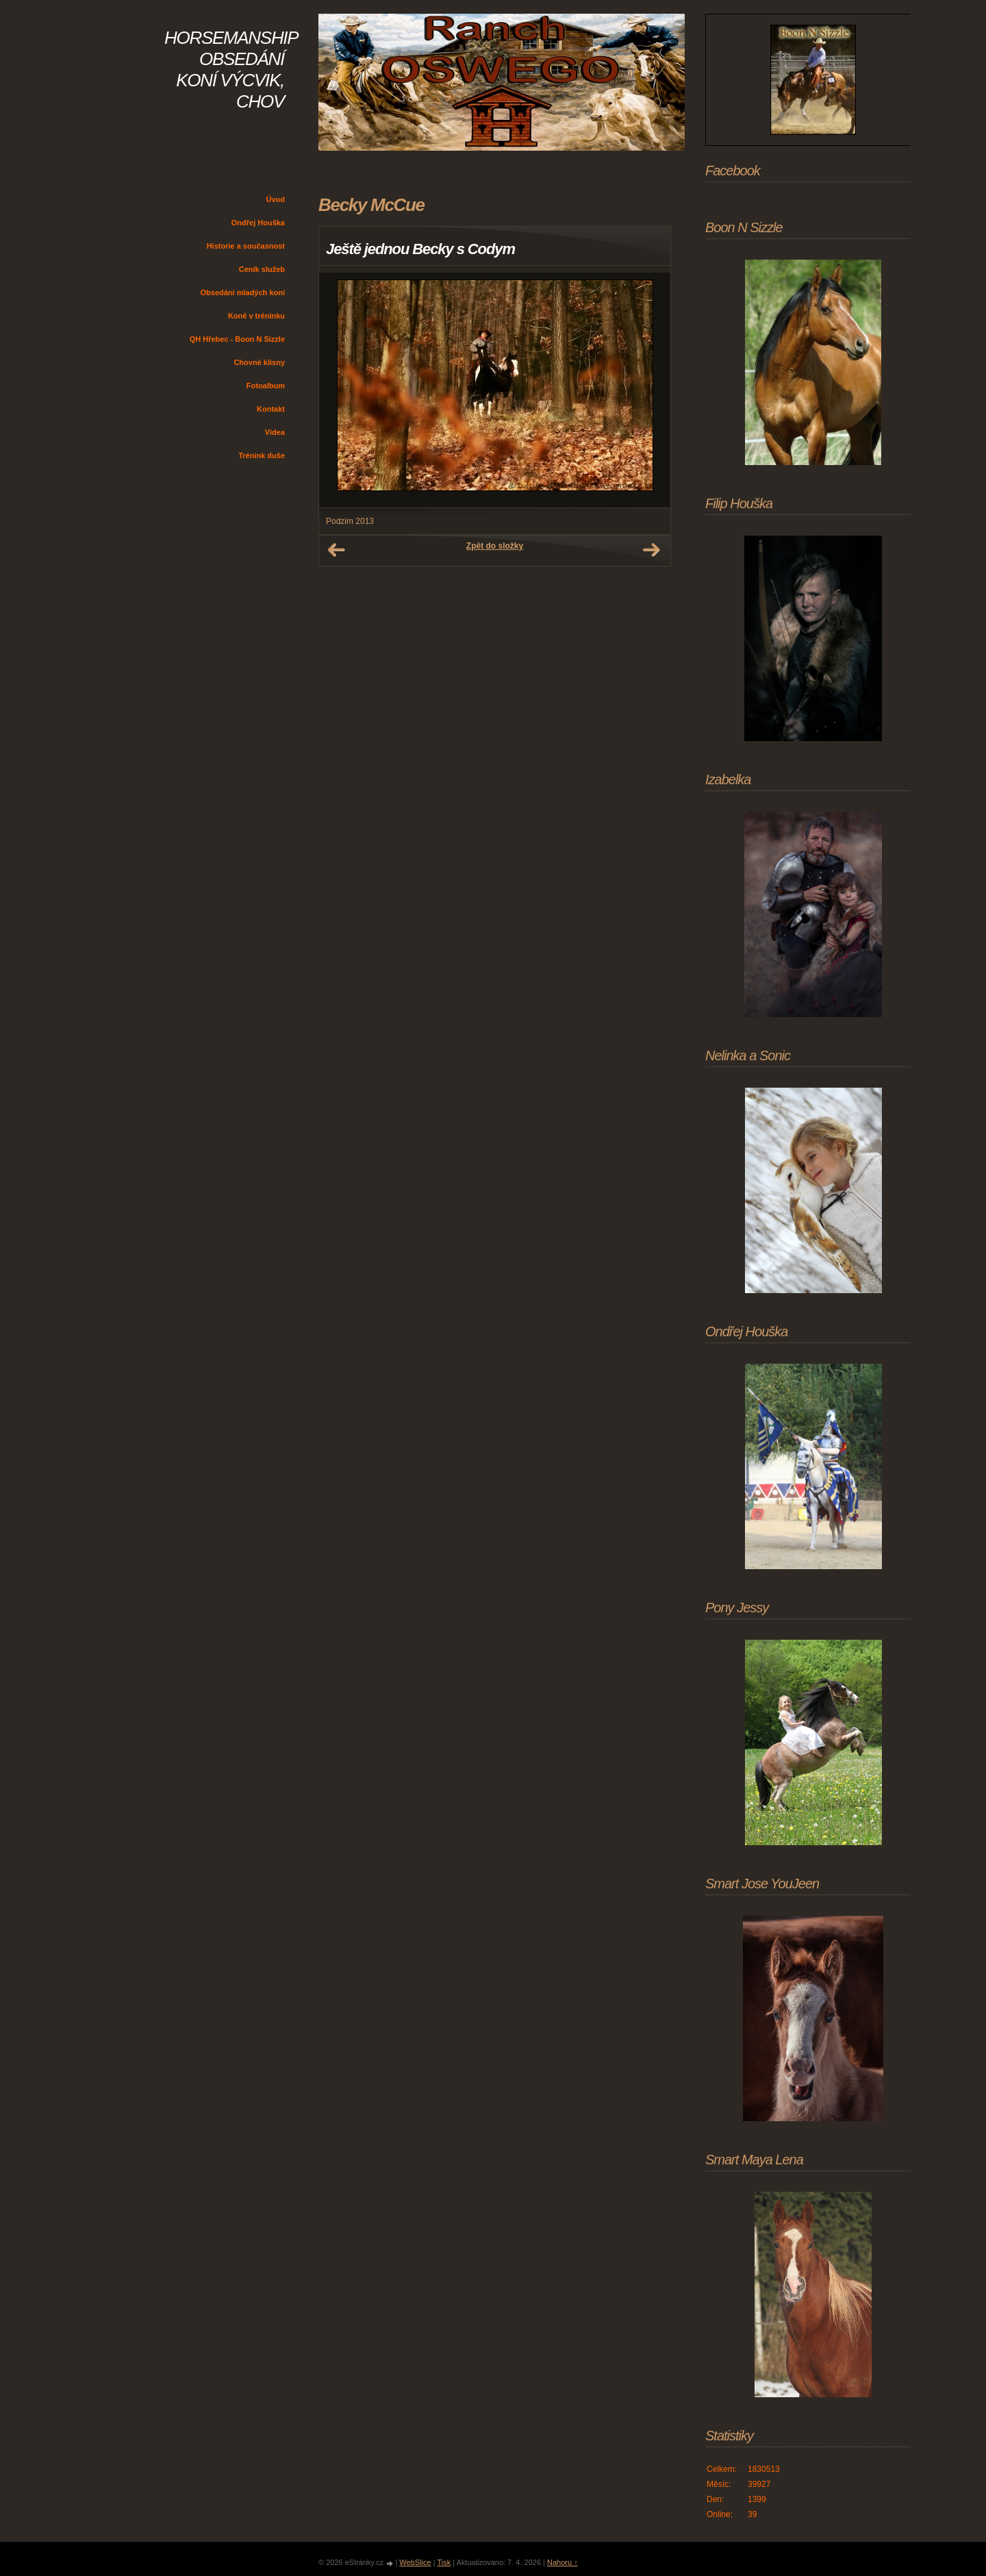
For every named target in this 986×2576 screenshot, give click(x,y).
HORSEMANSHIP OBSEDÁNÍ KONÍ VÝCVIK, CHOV (231, 69)
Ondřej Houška (258, 222)
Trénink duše (261, 455)
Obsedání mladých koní (243, 292)
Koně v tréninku (256, 316)
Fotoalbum (265, 386)
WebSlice (415, 2562)
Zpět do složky (494, 546)
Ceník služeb (262, 269)
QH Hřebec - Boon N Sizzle (237, 339)
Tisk (444, 2562)
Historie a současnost (246, 246)
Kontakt (271, 409)
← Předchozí (336, 550)
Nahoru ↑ (562, 2562)
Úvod (276, 199)
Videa (275, 432)
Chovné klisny (259, 362)
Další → (651, 550)
